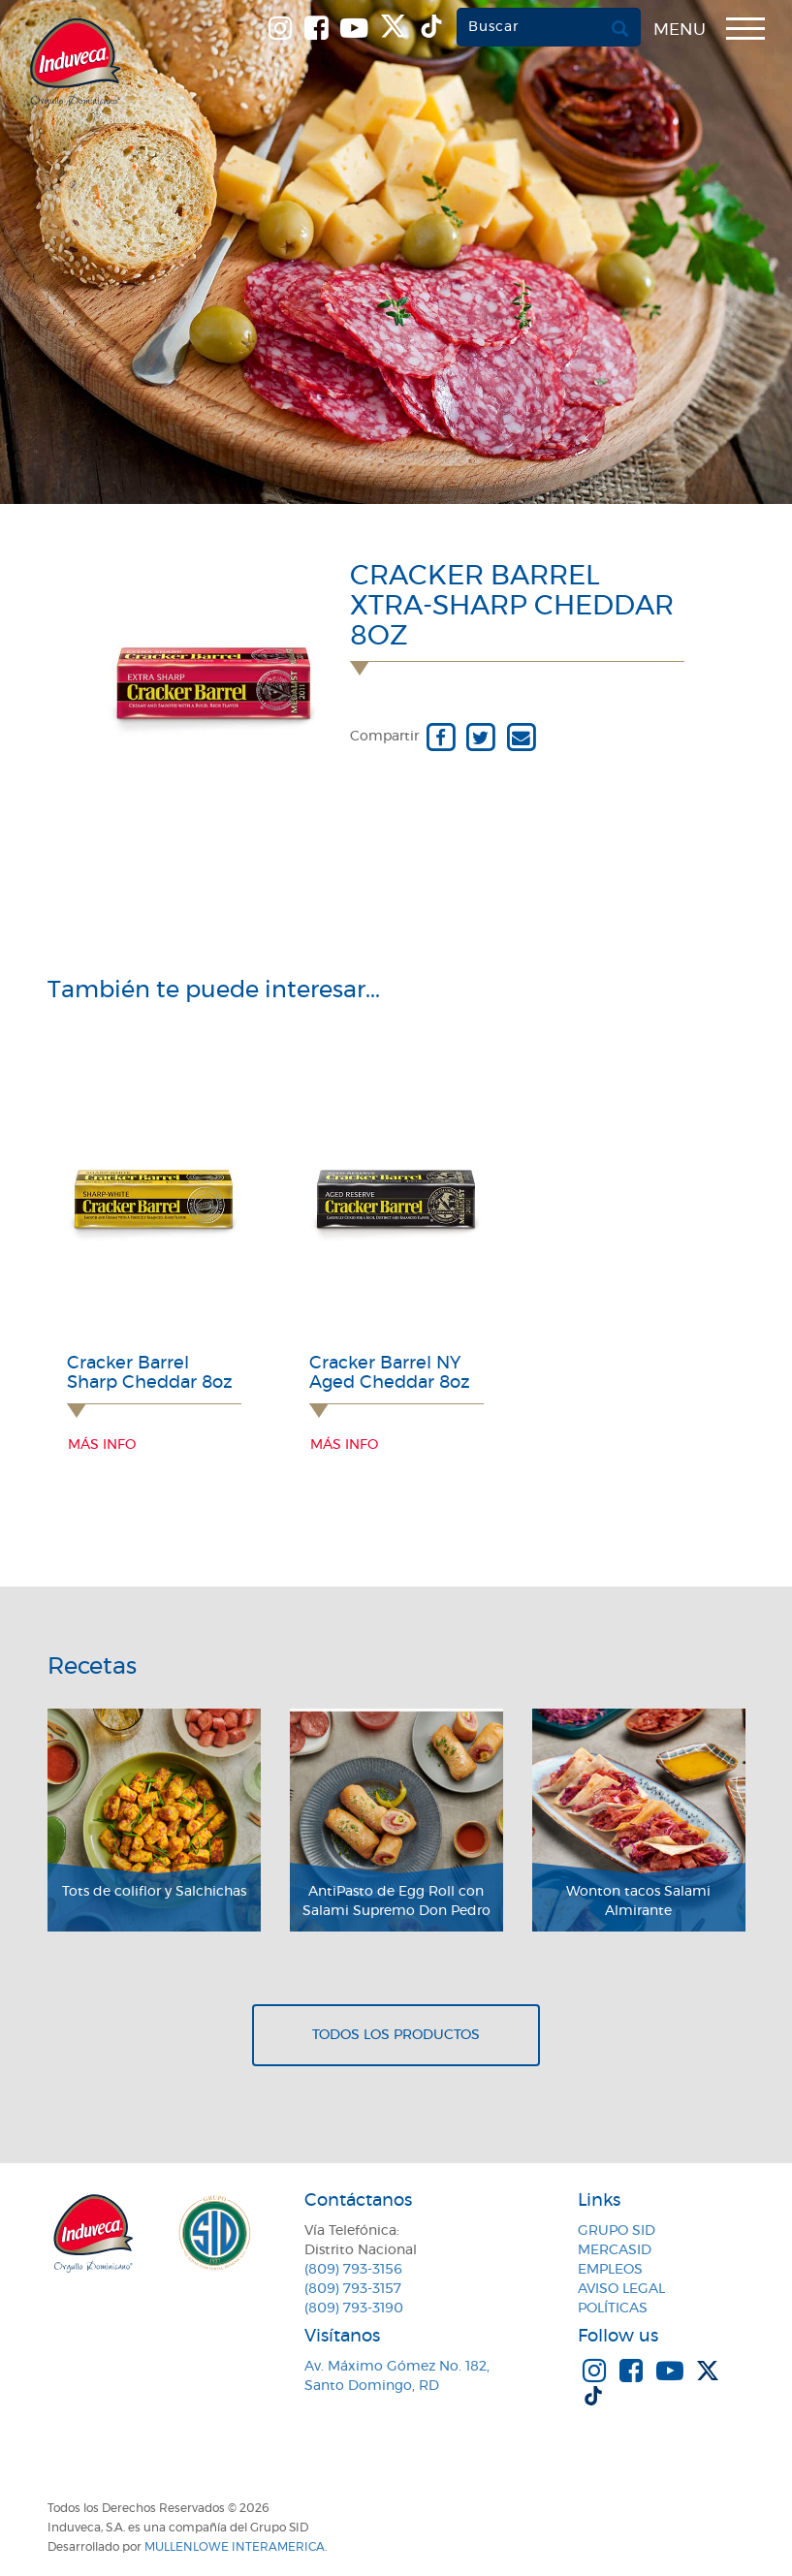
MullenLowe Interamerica (234, 2547)
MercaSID (614, 2250)
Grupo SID (616, 2231)
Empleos (610, 2270)
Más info (102, 1445)
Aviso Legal (621, 2289)
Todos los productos (396, 2035)
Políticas (613, 2308)
